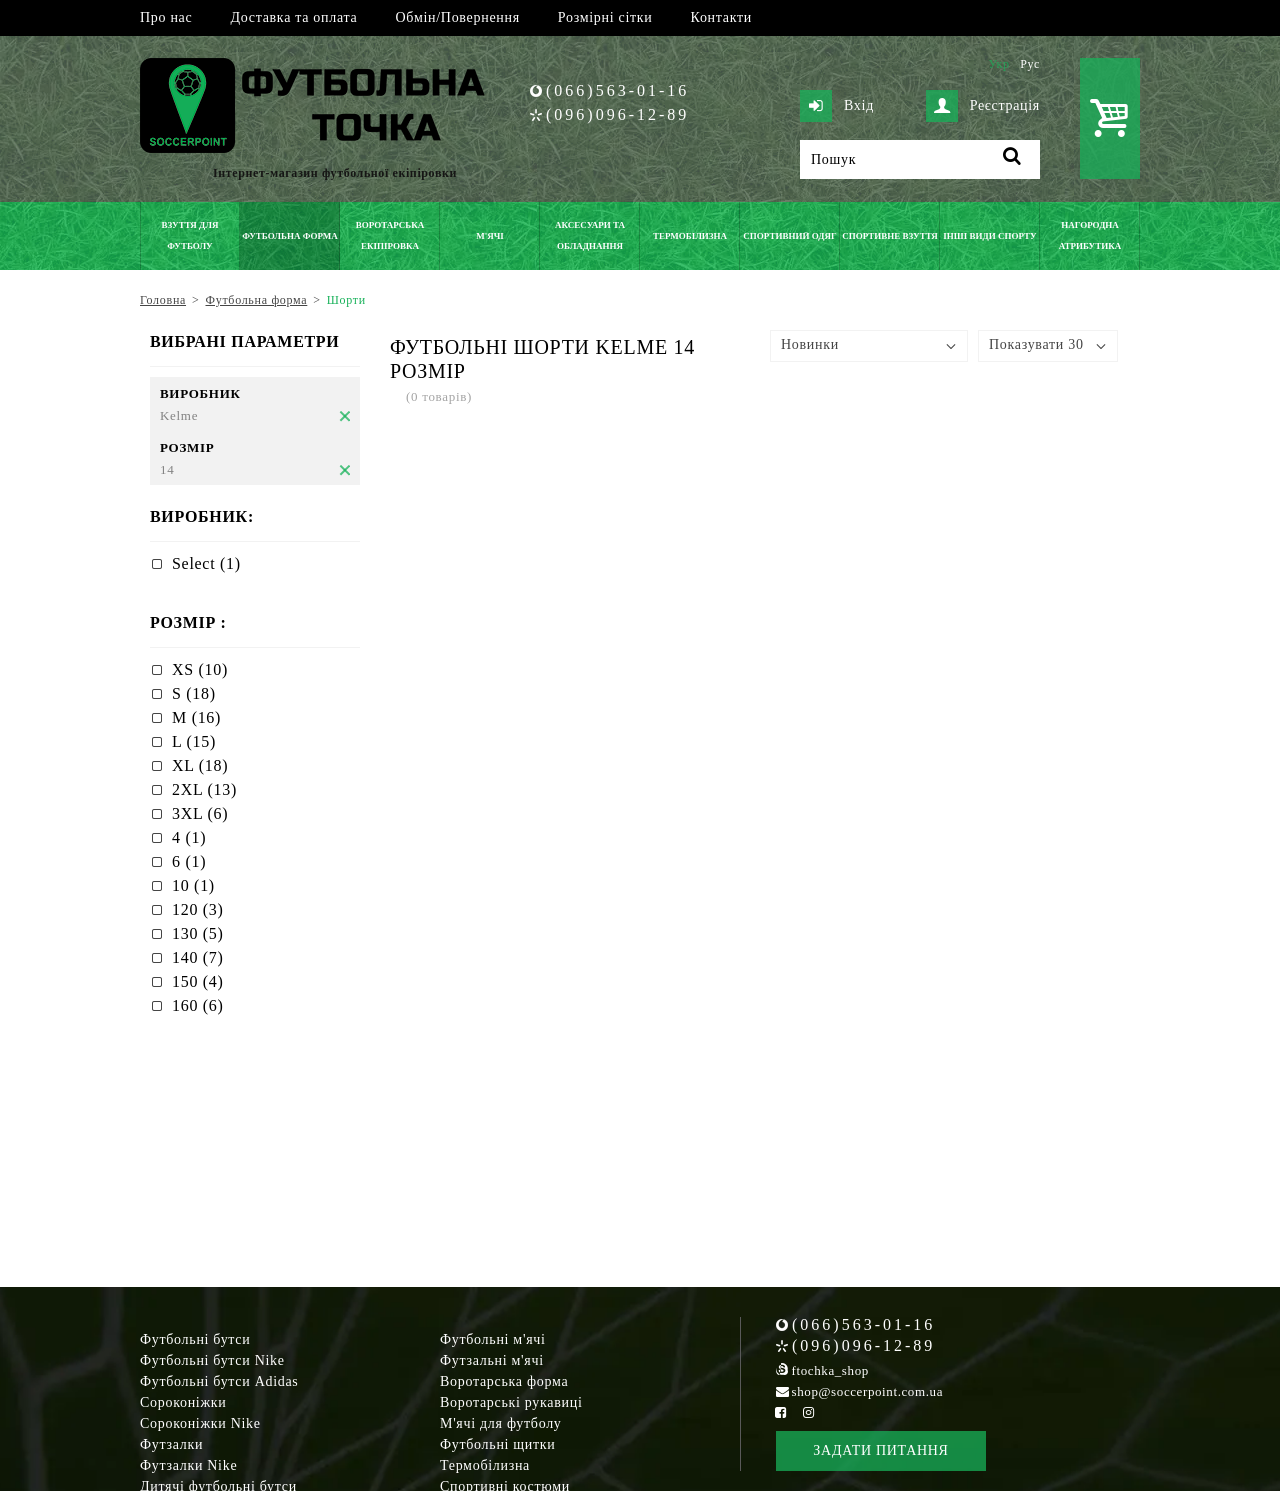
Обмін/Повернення (457, 17)
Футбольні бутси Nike (212, 1360)
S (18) (194, 693)
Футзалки (171, 1444)
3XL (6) (200, 813)
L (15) (194, 741)
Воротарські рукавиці (511, 1402)
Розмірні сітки (605, 17)
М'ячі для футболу (501, 1423)
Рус (1030, 64)
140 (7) (198, 957)
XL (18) (200, 765)
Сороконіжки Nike (200, 1423)
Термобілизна (485, 1465)
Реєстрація (983, 106)
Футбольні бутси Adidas (219, 1381)
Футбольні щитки (498, 1444)
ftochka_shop (830, 1370)
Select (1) (206, 563)
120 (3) (198, 909)
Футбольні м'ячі (493, 1339)
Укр (998, 64)
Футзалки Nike (188, 1465)
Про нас (166, 17)
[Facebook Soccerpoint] (781, 1412)
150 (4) (198, 981)
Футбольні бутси (195, 1339)
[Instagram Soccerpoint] (808, 1412)
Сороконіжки (183, 1402)
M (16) (196, 717)
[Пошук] (920, 159)
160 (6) (198, 1005)
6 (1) (189, 861)
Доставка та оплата (293, 17)
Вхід (837, 106)
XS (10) (200, 669)
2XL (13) (204, 789)
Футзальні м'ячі (492, 1360)
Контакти (721, 17)
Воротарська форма (504, 1381)
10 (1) (193, 885)
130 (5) (198, 933)
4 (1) (189, 837)
